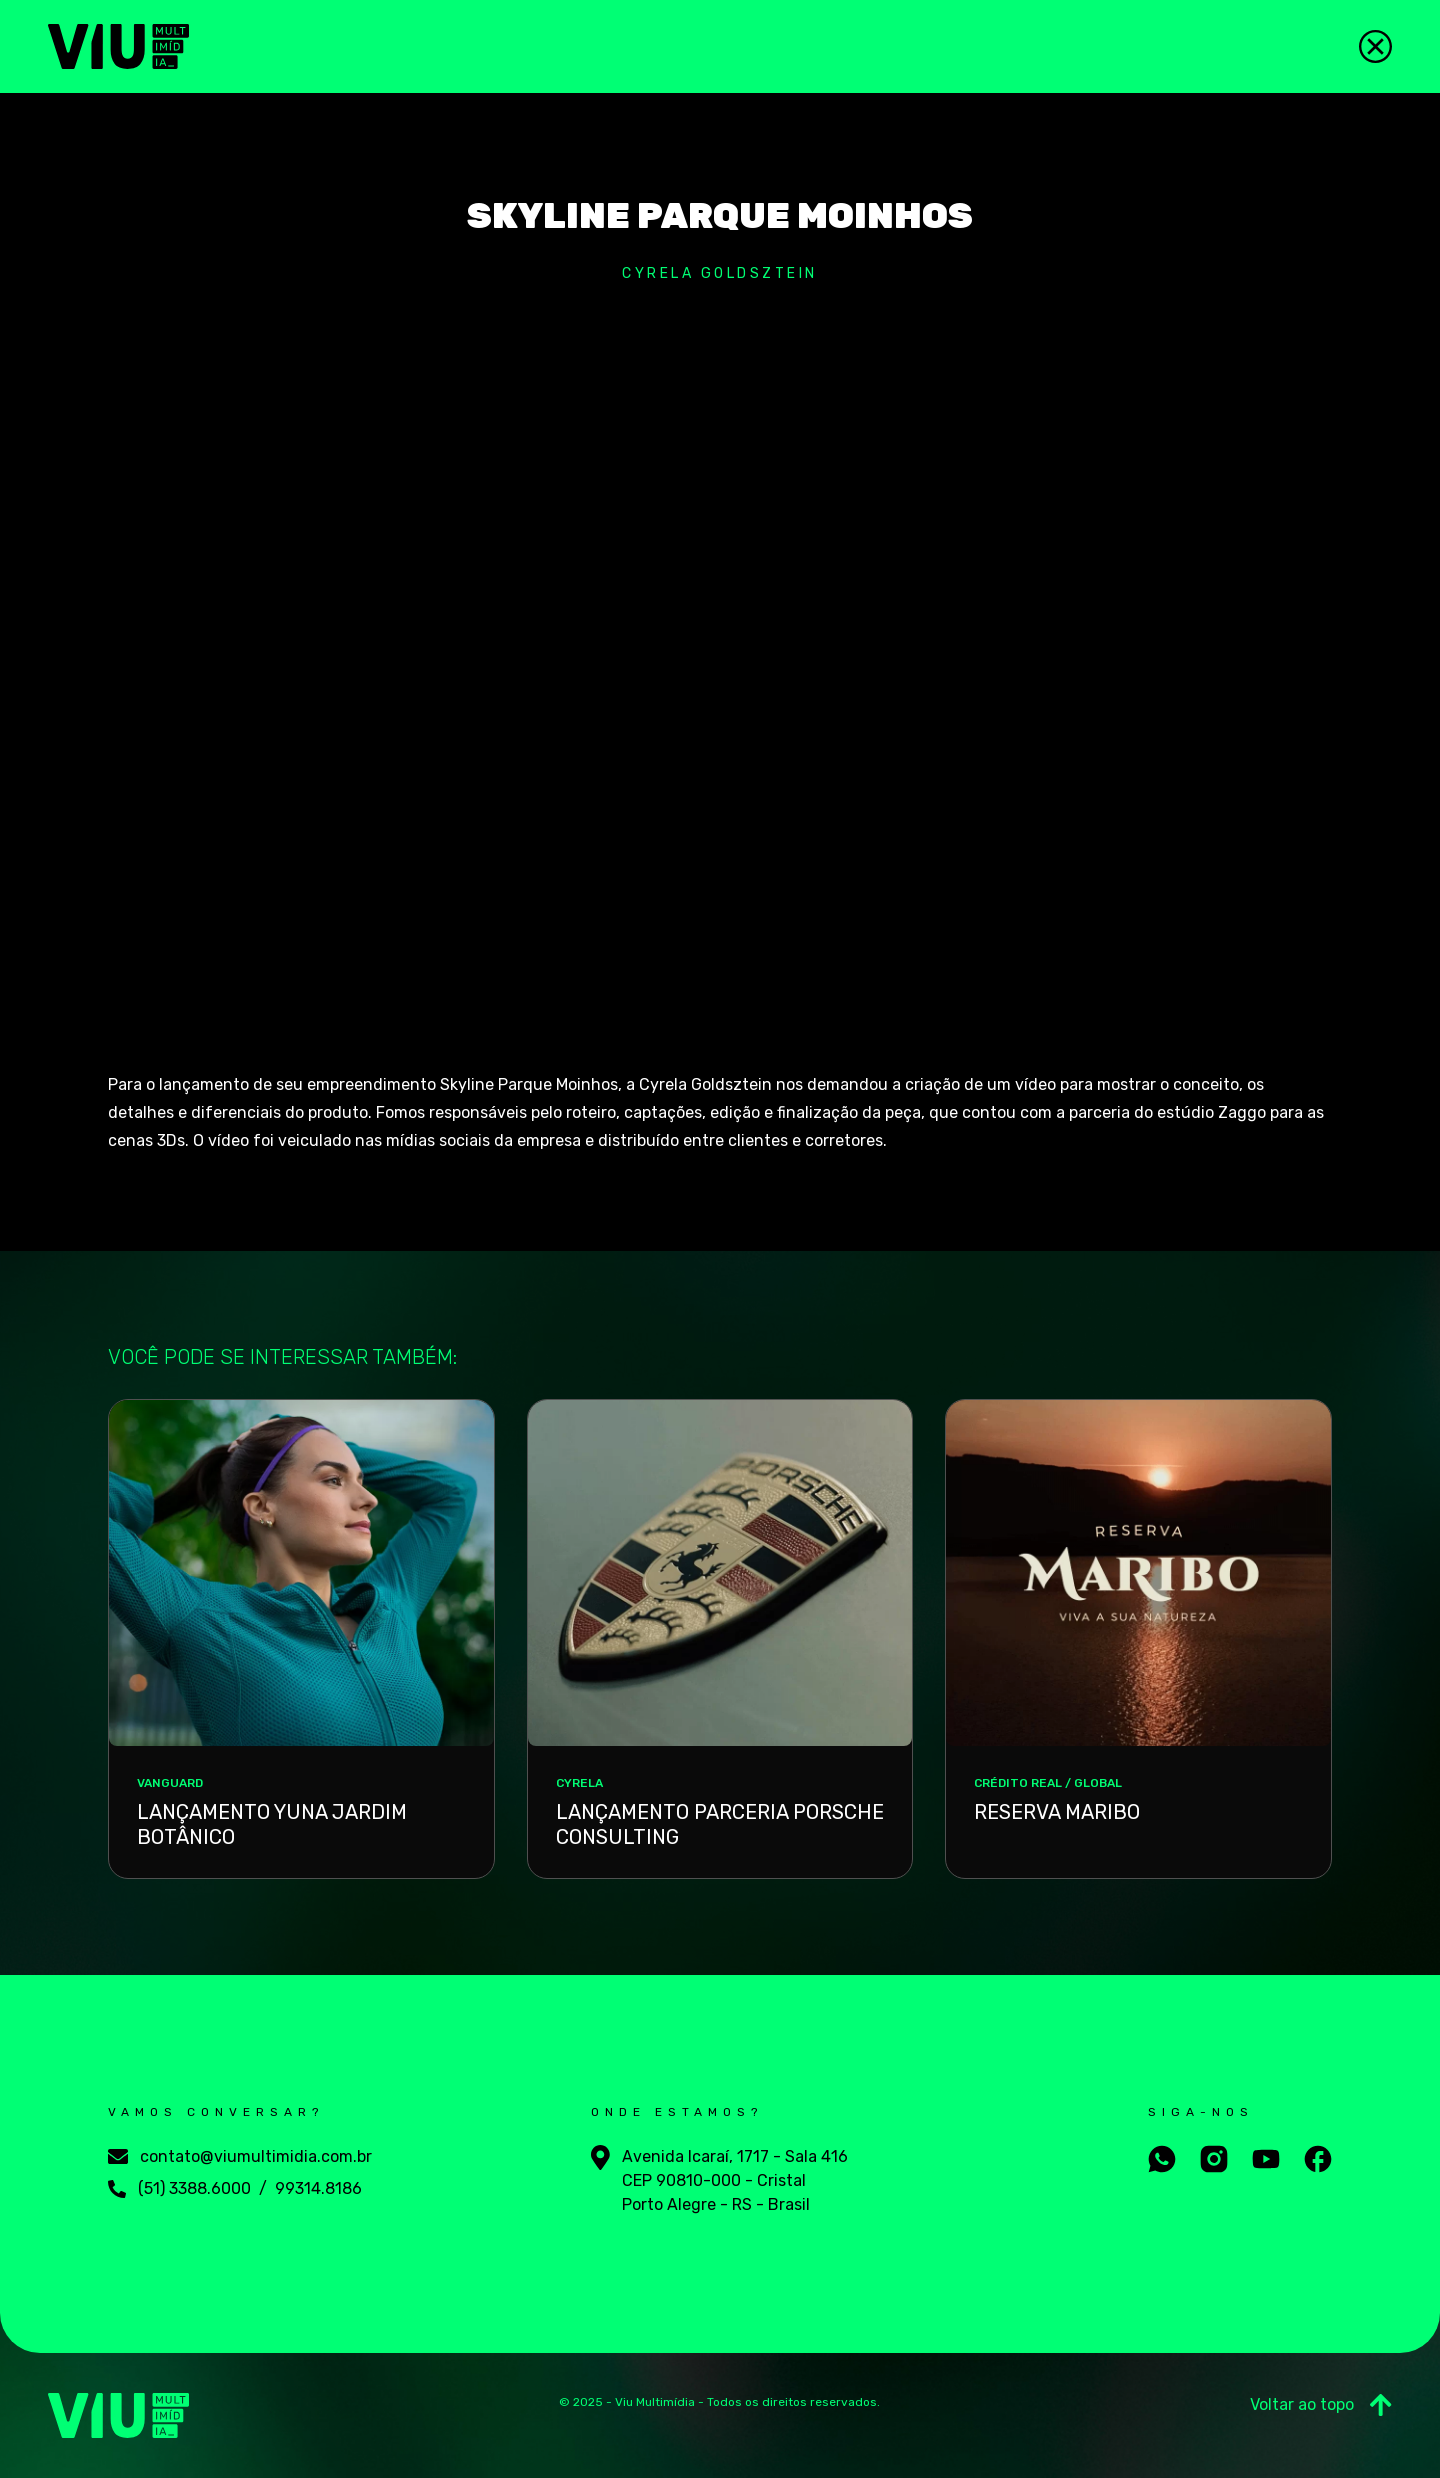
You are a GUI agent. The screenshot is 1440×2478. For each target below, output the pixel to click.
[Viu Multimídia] (118, 46)
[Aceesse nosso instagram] (1214, 2159)
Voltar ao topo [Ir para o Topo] (1321, 2405)
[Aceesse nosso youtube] (1266, 2159)
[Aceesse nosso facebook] (1318, 2159)
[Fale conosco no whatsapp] (1162, 2159)
